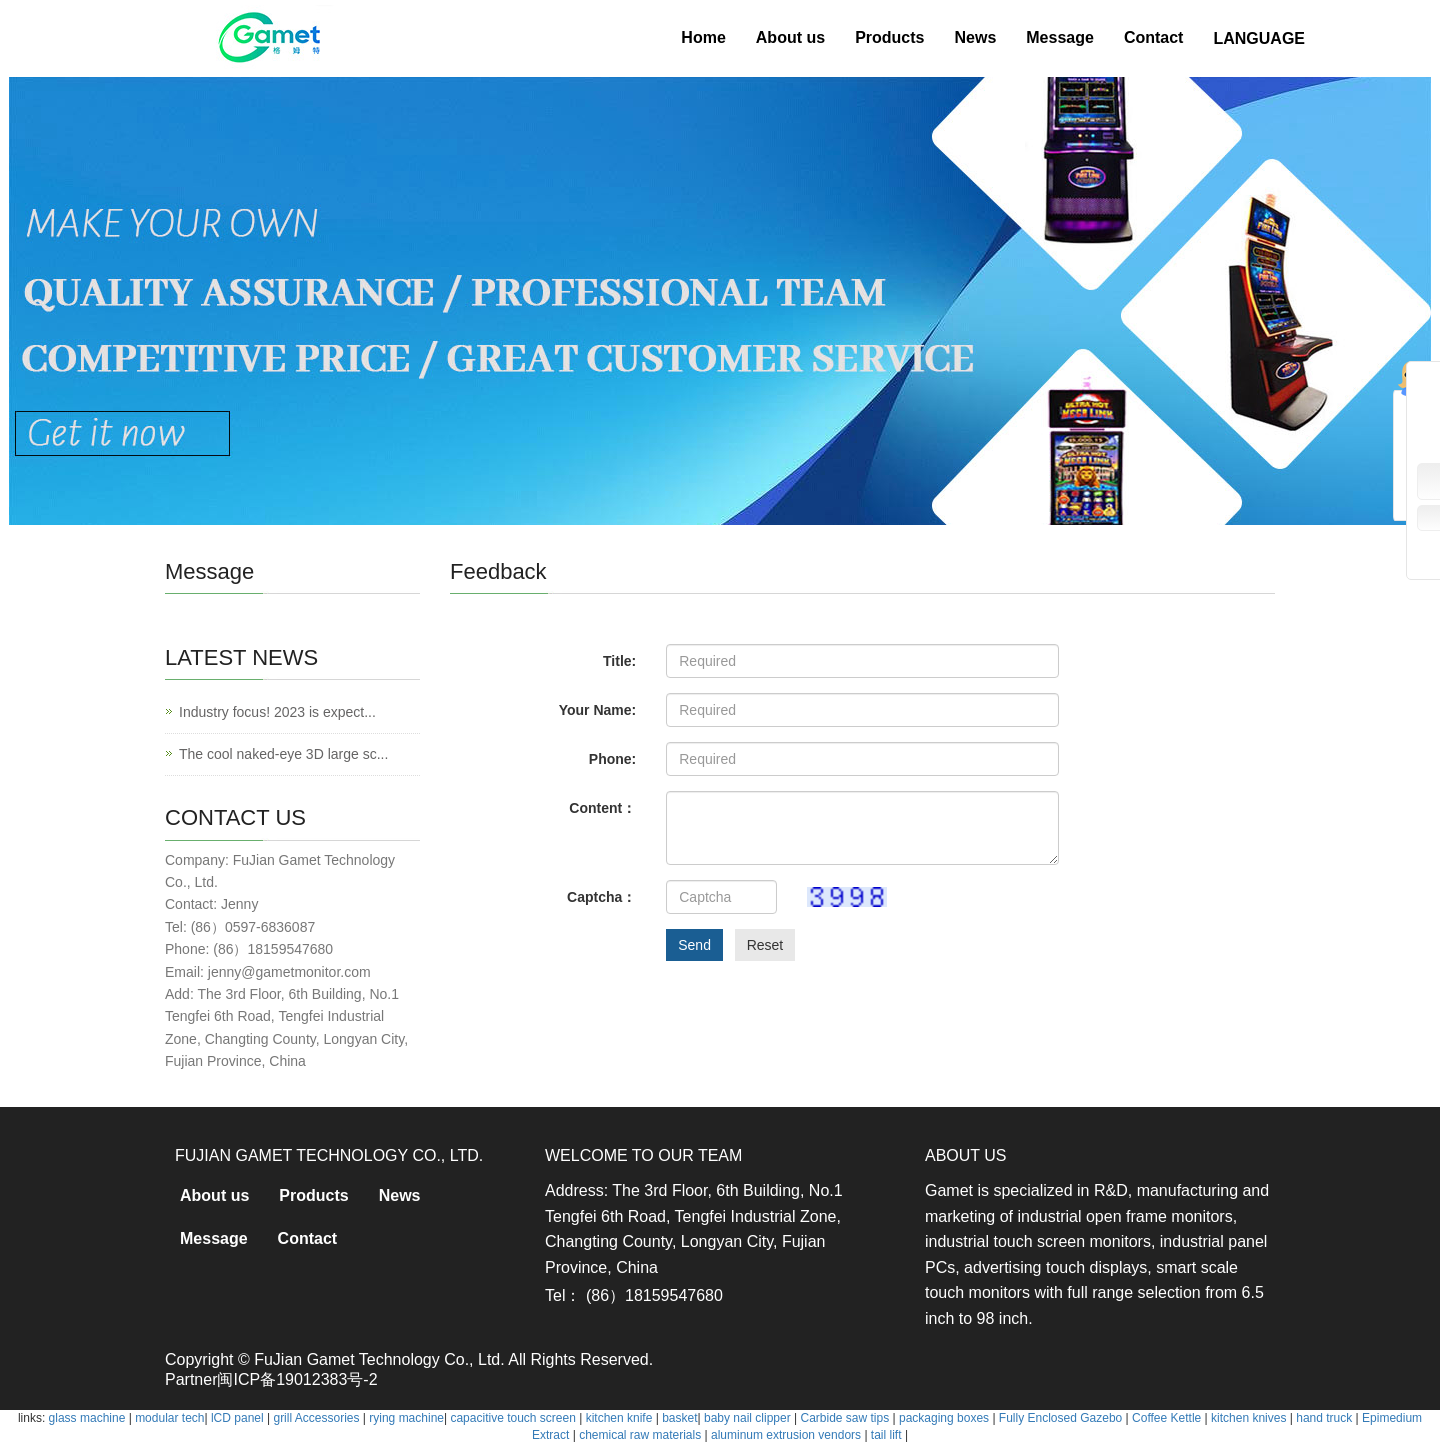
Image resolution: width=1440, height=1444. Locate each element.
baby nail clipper (747, 1418)
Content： (602, 808)
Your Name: (598, 710)
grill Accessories (316, 1418)
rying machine (406, 1418)
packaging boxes (944, 1418)
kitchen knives (1248, 1418)
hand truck (1324, 1418)
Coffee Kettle (1166, 1418)
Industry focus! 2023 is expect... (277, 712)
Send (694, 945)
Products (889, 37)
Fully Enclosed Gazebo (1060, 1418)
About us (790, 37)
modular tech (169, 1418)
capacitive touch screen (512, 1418)
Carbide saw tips (844, 1418)
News (975, 37)
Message (1060, 37)
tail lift (886, 1435)
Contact (1154, 37)
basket (679, 1418)
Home (703, 37)
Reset (765, 945)
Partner (191, 1379)
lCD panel (237, 1418)
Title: (619, 661)
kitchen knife (619, 1418)
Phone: (612, 759)
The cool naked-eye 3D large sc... (283, 754)
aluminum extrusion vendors (786, 1435)
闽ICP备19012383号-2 (297, 1379)
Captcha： (601, 897)
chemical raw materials (640, 1435)
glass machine (87, 1418)
